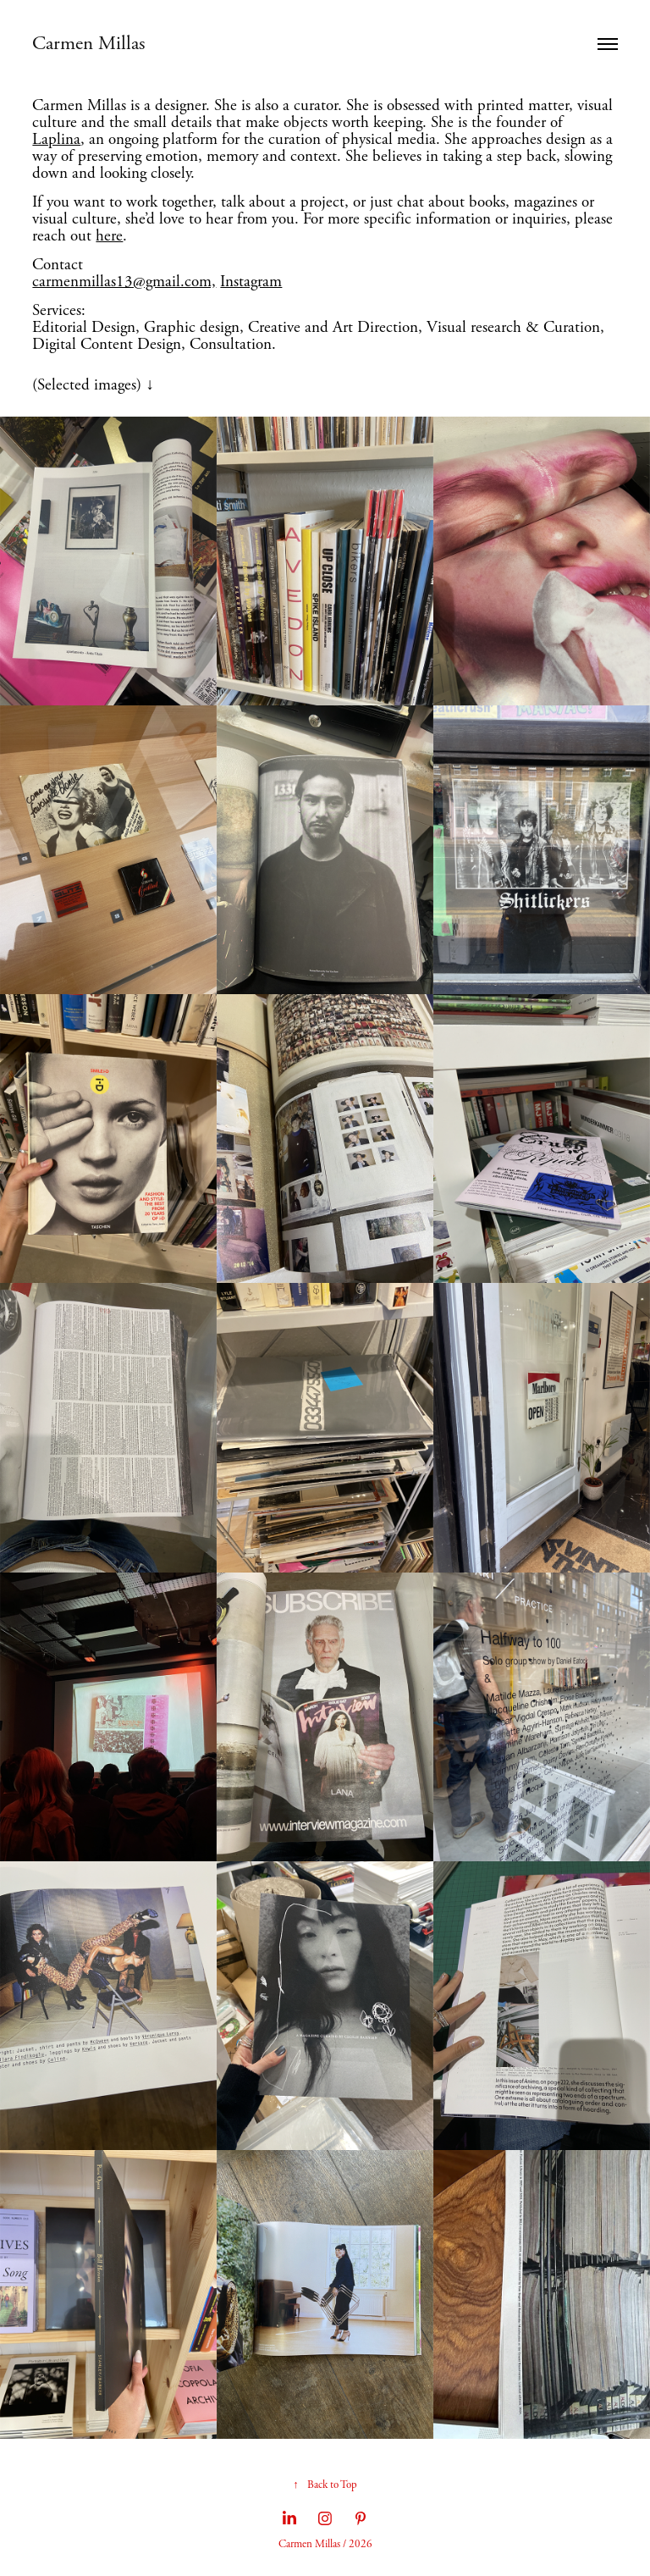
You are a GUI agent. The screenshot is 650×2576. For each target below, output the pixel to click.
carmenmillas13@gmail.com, (124, 282)
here (109, 236)
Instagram (251, 282)
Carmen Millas (91, 43)
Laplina (56, 140)
